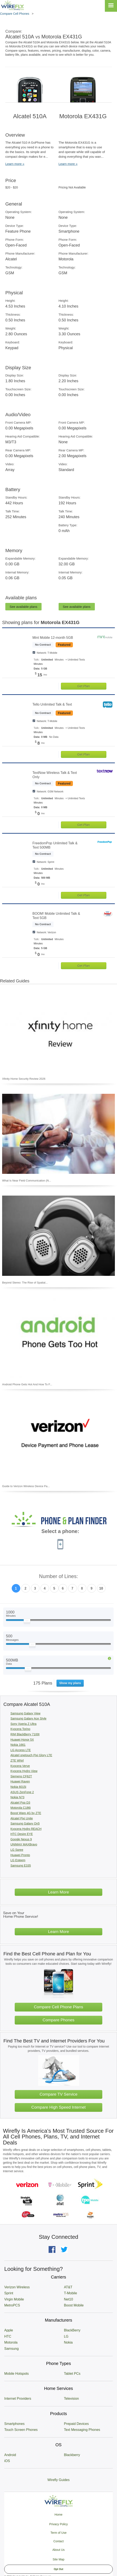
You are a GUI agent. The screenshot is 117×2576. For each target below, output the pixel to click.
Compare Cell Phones (14, 13)
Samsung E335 (20, 1865)
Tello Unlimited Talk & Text (52, 704)
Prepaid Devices (76, 2424)
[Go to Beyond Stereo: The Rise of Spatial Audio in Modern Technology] (58, 1236)
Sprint (8, 2293)
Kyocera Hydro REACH (26, 1829)
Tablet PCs (72, 2373)
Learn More (58, 1892)
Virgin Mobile (14, 2299)
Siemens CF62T (21, 1776)
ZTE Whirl (17, 1760)
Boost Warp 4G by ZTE (25, 1813)
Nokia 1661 (18, 1744)
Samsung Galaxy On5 (25, 1823)
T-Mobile (70, 2293)
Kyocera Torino (20, 1729)
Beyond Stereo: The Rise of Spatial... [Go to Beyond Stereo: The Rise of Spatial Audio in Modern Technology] (25, 1282)
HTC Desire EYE (21, 1834)
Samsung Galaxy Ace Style (28, 1718)
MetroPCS (12, 2305)
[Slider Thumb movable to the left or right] (27, 1621)
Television (71, 2398)
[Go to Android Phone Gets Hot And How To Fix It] (58, 1338)
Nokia (68, 2342)
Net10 (68, 2299)
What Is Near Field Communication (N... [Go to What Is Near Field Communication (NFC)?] (26, 1180)
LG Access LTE (20, 1750)
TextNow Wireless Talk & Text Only (54, 775)
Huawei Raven (20, 1781)
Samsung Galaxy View (25, 1713)
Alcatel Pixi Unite (21, 1818)
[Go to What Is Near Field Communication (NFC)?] (58, 1134)
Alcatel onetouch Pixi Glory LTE (31, 1755)
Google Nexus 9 (21, 1839)
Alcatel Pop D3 (20, 1802)
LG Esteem (17, 1860)
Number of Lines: (58, 1576)
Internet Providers (17, 2398)
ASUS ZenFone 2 (22, 1792)
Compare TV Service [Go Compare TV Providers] (59, 2094)
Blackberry (72, 2455)
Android (10, 2455)
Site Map (58, 2559)
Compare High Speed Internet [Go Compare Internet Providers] (58, 2107)
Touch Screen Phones (21, 2430)
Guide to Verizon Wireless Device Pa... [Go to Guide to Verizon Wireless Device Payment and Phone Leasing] (26, 1486)
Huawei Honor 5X (22, 1739)
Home (58, 2514)
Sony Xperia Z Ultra (23, 1724)
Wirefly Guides (58, 2480)
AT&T (68, 2287)
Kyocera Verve (20, 1766)
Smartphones (14, 2424)
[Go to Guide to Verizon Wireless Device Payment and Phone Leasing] (58, 1439)
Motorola (10, 2342)
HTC (7, 2336)
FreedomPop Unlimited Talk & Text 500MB (54, 845)
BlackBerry (72, 2330)
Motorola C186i (20, 1807)
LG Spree (16, 1849)
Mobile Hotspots (16, 2373)
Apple (8, 2330)
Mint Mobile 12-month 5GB (52, 637)
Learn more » (14, 164)
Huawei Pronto (20, 1855)
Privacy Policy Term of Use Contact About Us (58, 2536)
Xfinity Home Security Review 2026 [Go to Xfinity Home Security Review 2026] (23, 1078)
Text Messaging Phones (82, 2430)
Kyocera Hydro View (24, 1771)
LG (66, 2336)
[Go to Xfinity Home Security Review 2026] (58, 1032)
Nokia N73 (17, 1797)
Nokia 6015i (18, 1786)
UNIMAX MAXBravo (23, 1844)
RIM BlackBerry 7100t (24, 1734)
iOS (7, 2461)
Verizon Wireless (17, 2287)
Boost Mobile (74, 2305)
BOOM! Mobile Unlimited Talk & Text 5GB (56, 916)
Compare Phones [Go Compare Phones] (58, 2020)
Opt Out (58, 2569)
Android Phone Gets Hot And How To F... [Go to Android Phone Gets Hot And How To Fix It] (27, 1384)
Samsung (11, 2348)
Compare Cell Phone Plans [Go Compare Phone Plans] (58, 2007)
